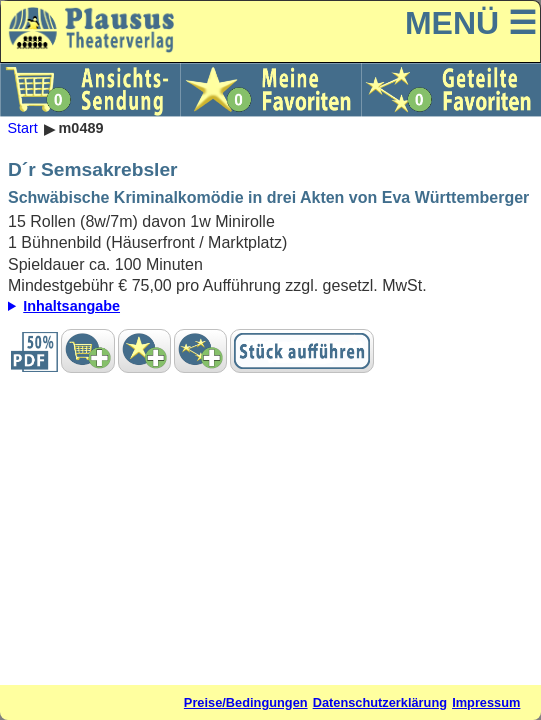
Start (22, 129)
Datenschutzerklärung (380, 702)
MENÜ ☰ (471, 23)
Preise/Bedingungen (246, 702)
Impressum (486, 702)
